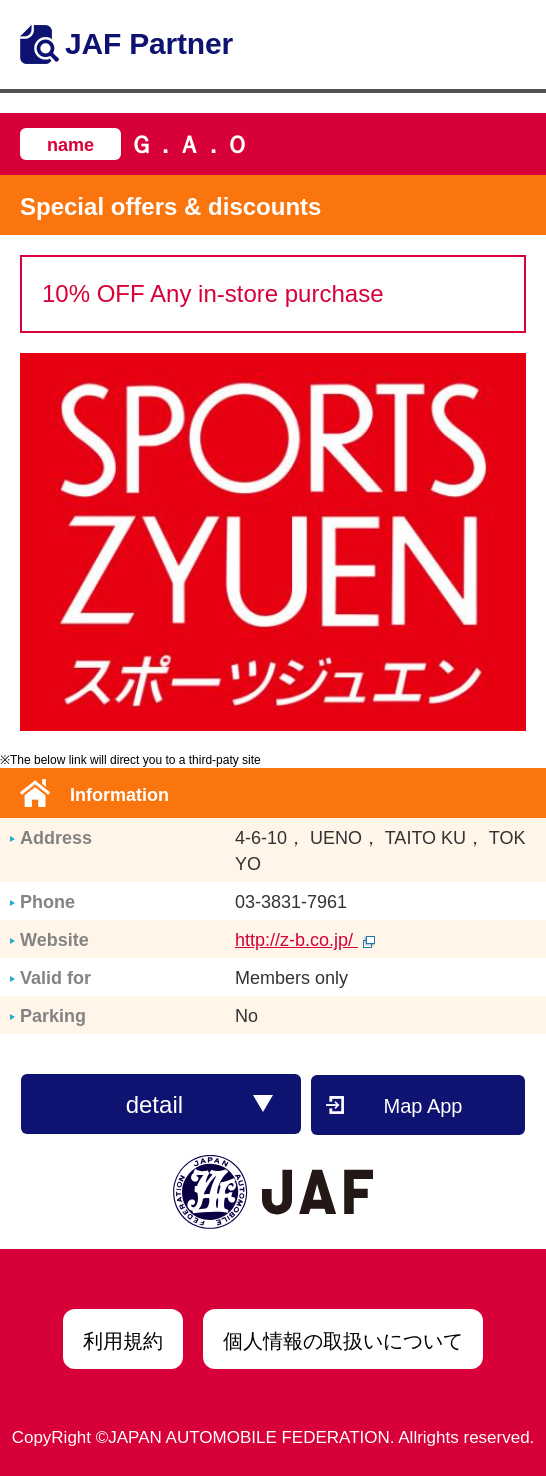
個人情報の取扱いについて (343, 1341)
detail (200, 1104)
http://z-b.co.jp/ (305, 940)
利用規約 (123, 1341)
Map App (423, 1106)
